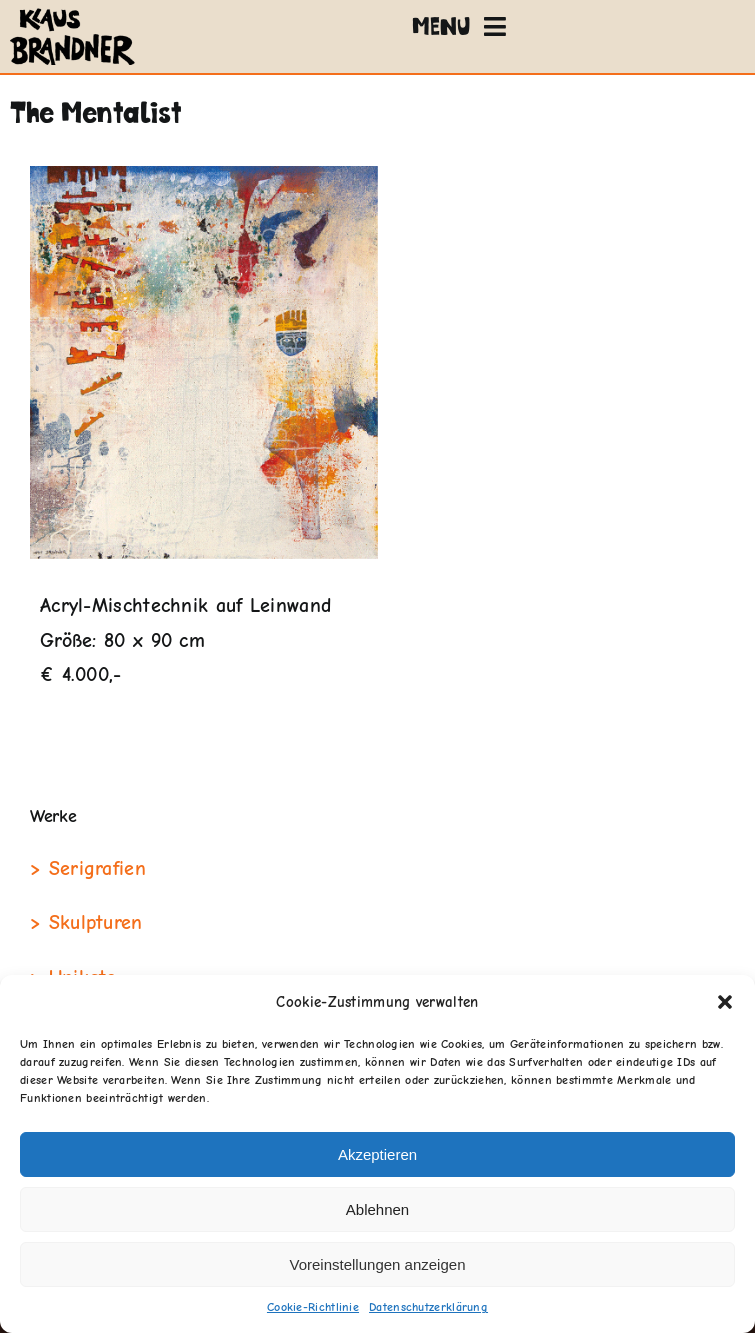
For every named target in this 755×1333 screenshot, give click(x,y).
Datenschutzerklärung (428, 1307)
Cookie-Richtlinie (313, 1307)
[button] (725, 1002)
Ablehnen (377, 1209)
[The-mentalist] (204, 362)
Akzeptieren (377, 1154)
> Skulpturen (86, 922)
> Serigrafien (88, 868)
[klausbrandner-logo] (72, 12)
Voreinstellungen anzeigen (378, 1264)
